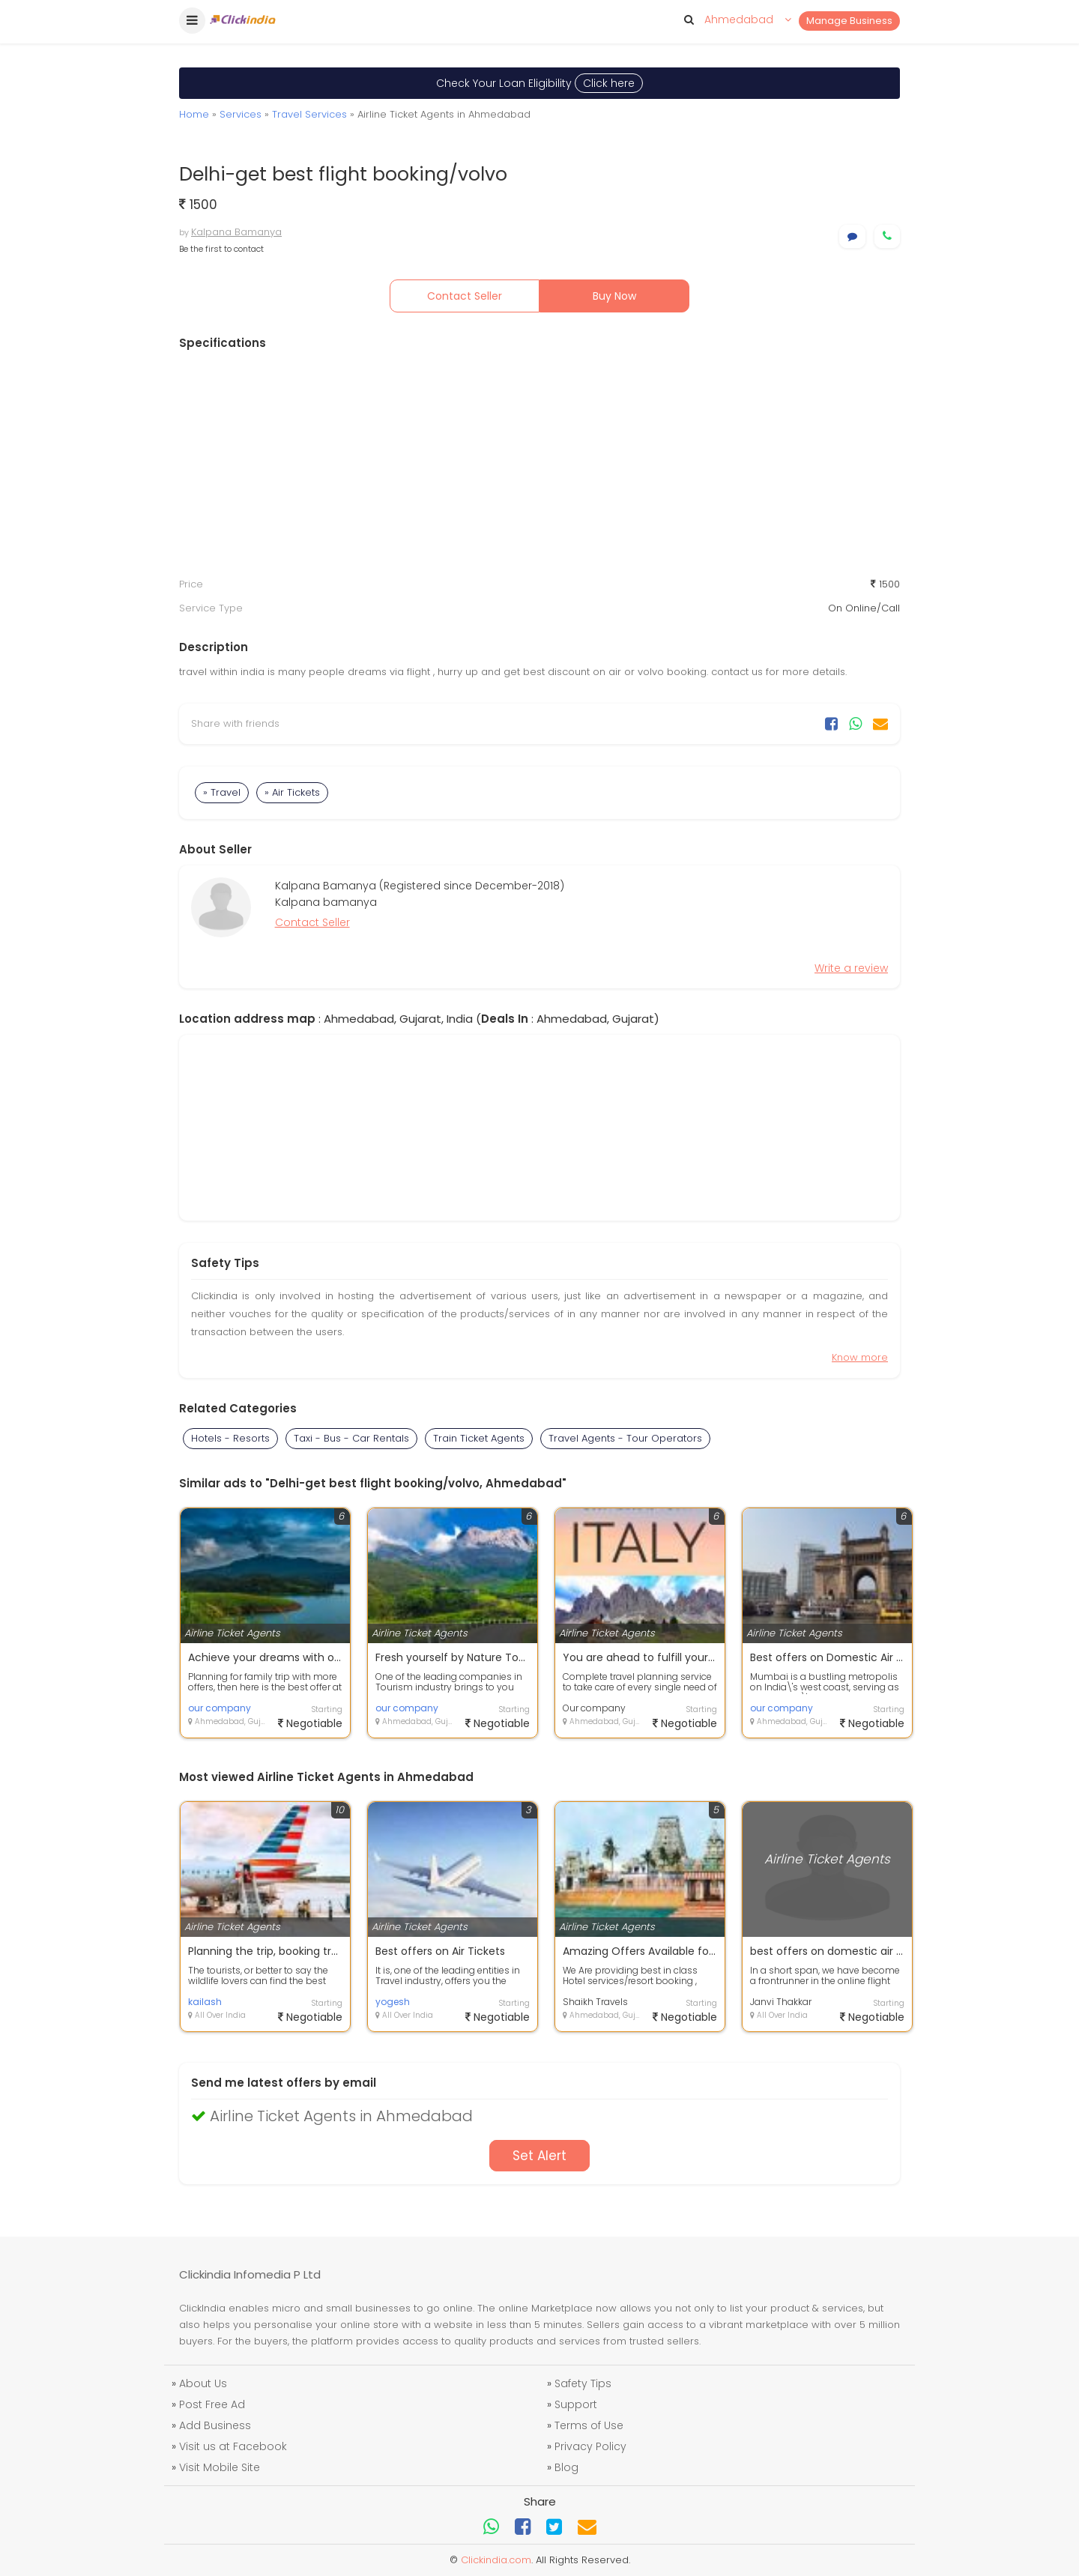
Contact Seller (464, 295)
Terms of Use (588, 2425)
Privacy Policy (590, 2446)
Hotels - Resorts (230, 1438)
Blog (566, 2467)
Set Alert (539, 2156)
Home (194, 114)
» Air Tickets (292, 792)
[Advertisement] (539, 464)
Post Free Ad (212, 2404)
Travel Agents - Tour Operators (625, 1438)
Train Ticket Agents (479, 1438)
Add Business (215, 2425)
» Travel (222, 792)
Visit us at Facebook (233, 2446)
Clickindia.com (496, 2560)
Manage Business (849, 20)
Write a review (851, 968)
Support (575, 2404)
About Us (203, 2383)
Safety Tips (582, 2383)
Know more (860, 1357)
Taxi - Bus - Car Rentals (351, 1438)
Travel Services (309, 114)
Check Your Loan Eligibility (539, 83)
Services (241, 114)
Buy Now (614, 295)
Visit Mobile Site (219, 2467)
